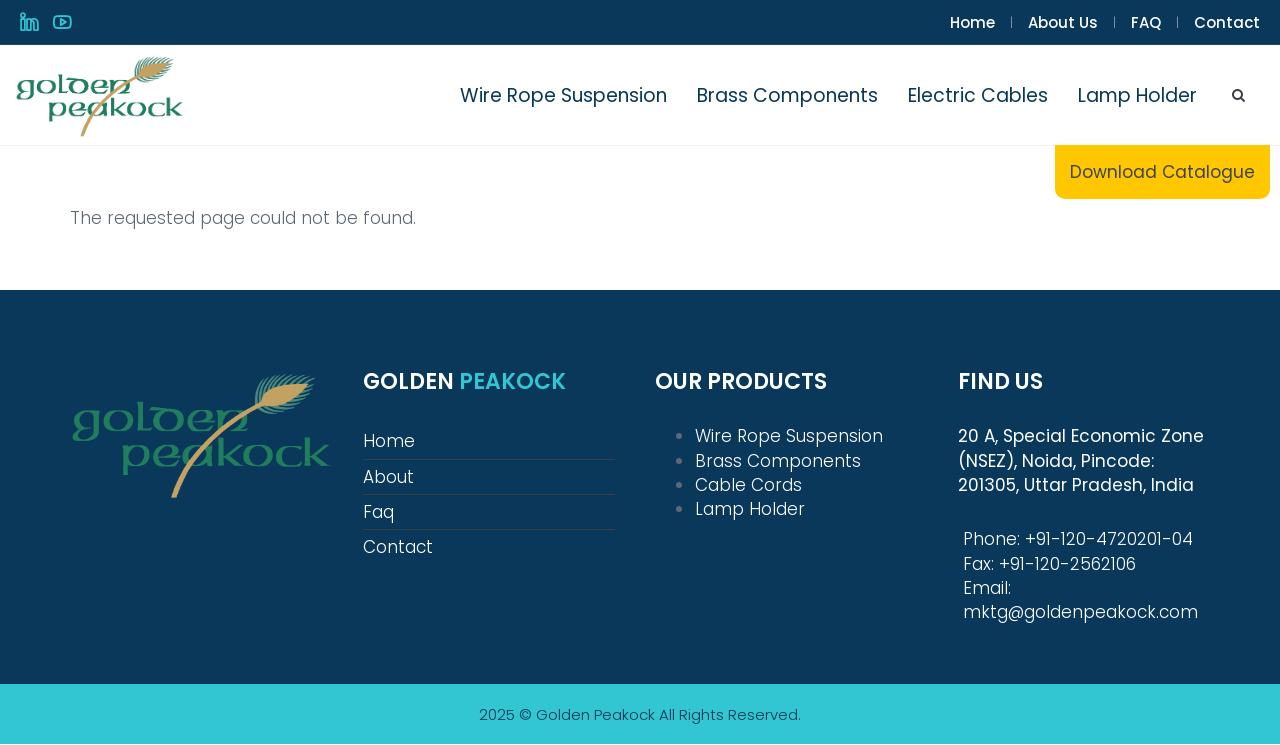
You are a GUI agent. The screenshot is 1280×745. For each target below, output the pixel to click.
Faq (378, 512)
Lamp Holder (1137, 95)
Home (972, 22)
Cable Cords (748, 485)
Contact (1227, 22)
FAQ (1146, 22)
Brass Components (787, 95)
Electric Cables (978, 95)
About (388, 477)
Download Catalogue (1162, 172)
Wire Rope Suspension (563, 95)
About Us (1063, 22)
